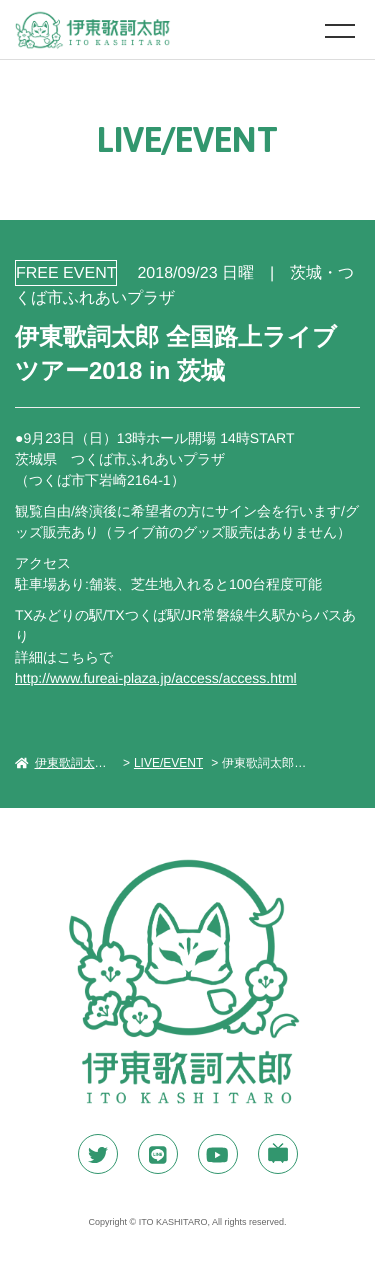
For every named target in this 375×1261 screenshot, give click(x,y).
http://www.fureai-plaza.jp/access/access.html (156, 678)
